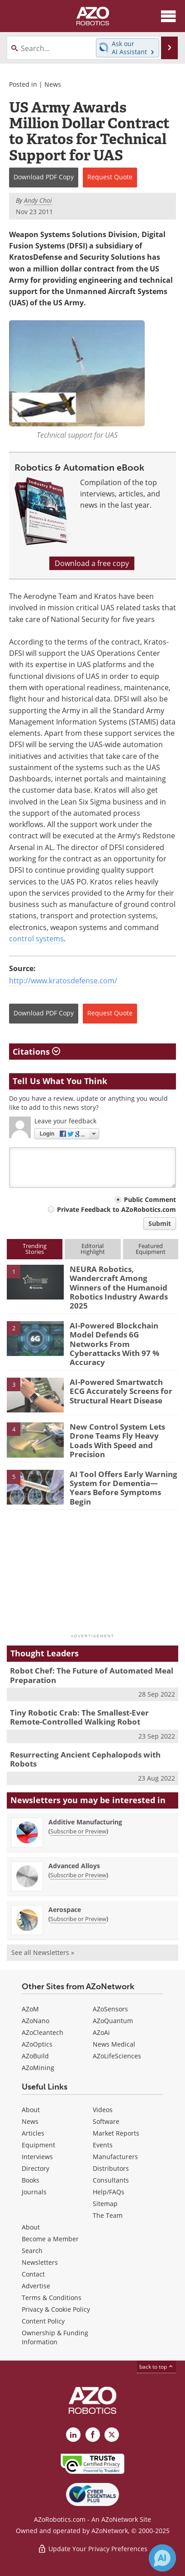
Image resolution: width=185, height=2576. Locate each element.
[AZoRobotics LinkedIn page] (73, 2434)
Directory (35, 2168)
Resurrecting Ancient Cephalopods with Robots (85, 1759)
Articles (33, 2133)
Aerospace (64, 1909)
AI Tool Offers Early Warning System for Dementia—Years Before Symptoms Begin (123, 1488)
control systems (36, 939)
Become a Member (50, 2239)
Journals (34, 2192)
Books (30, 2180)
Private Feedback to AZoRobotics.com (116, 1209)
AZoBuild (35, 2056)
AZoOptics (37, 2044)
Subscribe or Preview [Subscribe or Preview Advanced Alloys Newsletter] (78, 1875)
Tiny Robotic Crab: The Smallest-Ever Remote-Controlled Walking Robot (79, 1717)
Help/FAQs (108, 2192)
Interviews (37, 2156)
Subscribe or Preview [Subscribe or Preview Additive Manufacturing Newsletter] (78, 1831)
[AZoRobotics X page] (111, 2434)
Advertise (36, 2285)
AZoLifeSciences (117, 2056)
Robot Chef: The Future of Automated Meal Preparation (91, 1675)
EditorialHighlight (93, 1249)
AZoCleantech (42, 2032)
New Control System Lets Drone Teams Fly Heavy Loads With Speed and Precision (117, 1440)
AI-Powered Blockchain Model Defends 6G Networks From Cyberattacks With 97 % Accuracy (114, 1344)
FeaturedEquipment (151, 1249)
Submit (159, 1223)
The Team (108, 2215)
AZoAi (101, 2032)
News (52, 84)
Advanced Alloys (74, 1865)
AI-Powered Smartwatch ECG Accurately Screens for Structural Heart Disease (121, 1391)
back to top (156, 2366)
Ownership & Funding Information (55, 2337)
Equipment (38, 2145)
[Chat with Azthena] (162, 2557)
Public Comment (150, 1199)
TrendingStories (35, 1249)
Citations (36, 1051)
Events (103, 2145)
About (31, 2109)
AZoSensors (110, 2009)
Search (32, 2250)
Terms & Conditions (51, 2297)
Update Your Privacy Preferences (92, 2548)
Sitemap (105, 2203)
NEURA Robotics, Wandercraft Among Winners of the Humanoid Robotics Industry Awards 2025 (119, 1287)
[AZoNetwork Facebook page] (92, 2434)
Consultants (111, 2180)
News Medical (114, 2044)
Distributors (111, 2168)
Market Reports (116, 2133)
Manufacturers (115, 2156)
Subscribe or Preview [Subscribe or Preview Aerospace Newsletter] (78, 1919)
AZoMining (38, 2067)
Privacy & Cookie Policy (56, 2309)
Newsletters (40, 2262)
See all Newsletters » (42, 1952)
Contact (33, 2274)
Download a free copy (92, 563)
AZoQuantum (113, 2020)
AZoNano (35, 2020)
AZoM (30, 2009)
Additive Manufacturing (85, 1822)
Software (106, 2121)
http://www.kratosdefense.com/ (63, 981)
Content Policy (43, 2321)
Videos (103, 2109)
